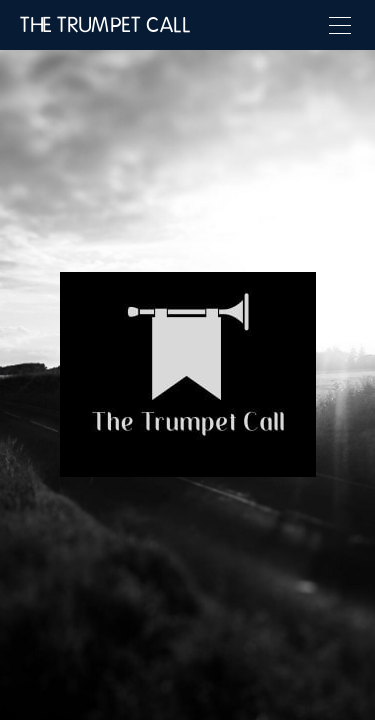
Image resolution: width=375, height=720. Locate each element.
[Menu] (340, 25)
